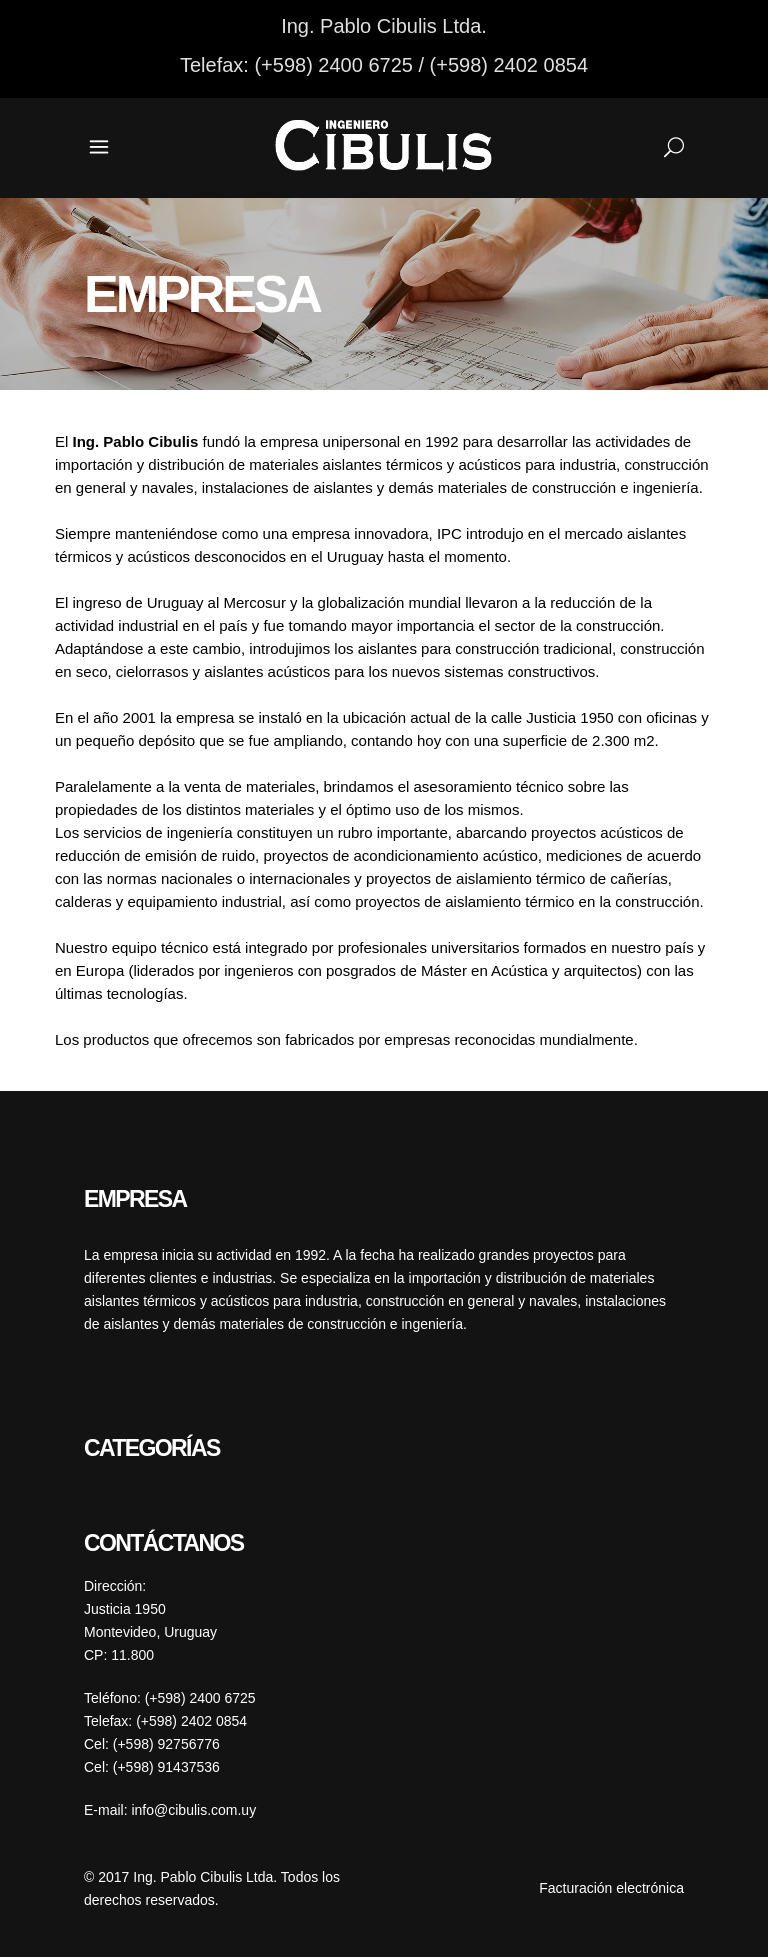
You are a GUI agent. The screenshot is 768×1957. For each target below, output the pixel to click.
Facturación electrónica (611, 1888)
